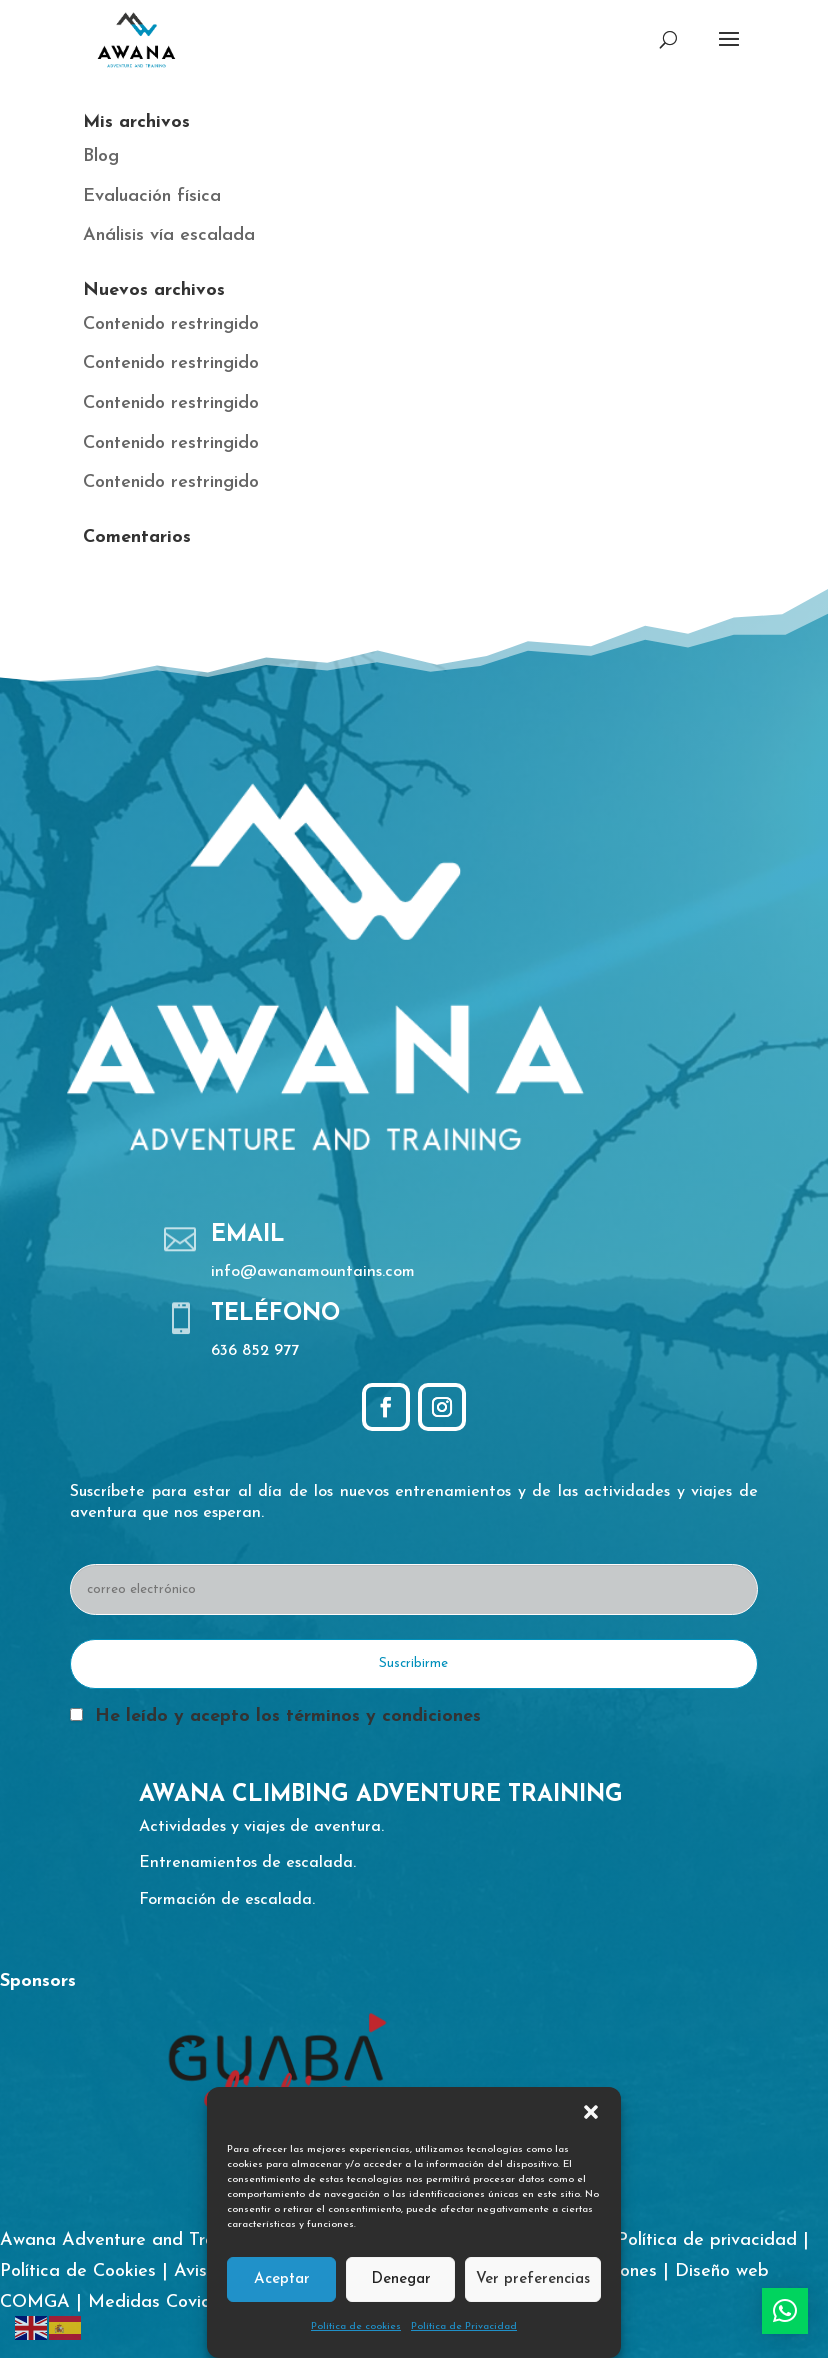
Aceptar (282, 2279)
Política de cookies (356, 2326)
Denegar (401, 2279)
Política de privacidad (707, 2240)
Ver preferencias (533, 2279)
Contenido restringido (171, 324)
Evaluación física (152, 196)
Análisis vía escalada (169, 235)
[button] (591, 2112)
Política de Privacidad (464, 2326)
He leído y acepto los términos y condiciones (288, 1716)
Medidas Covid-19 (160, 2302)
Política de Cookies (78, 2271)
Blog (101, 156)
